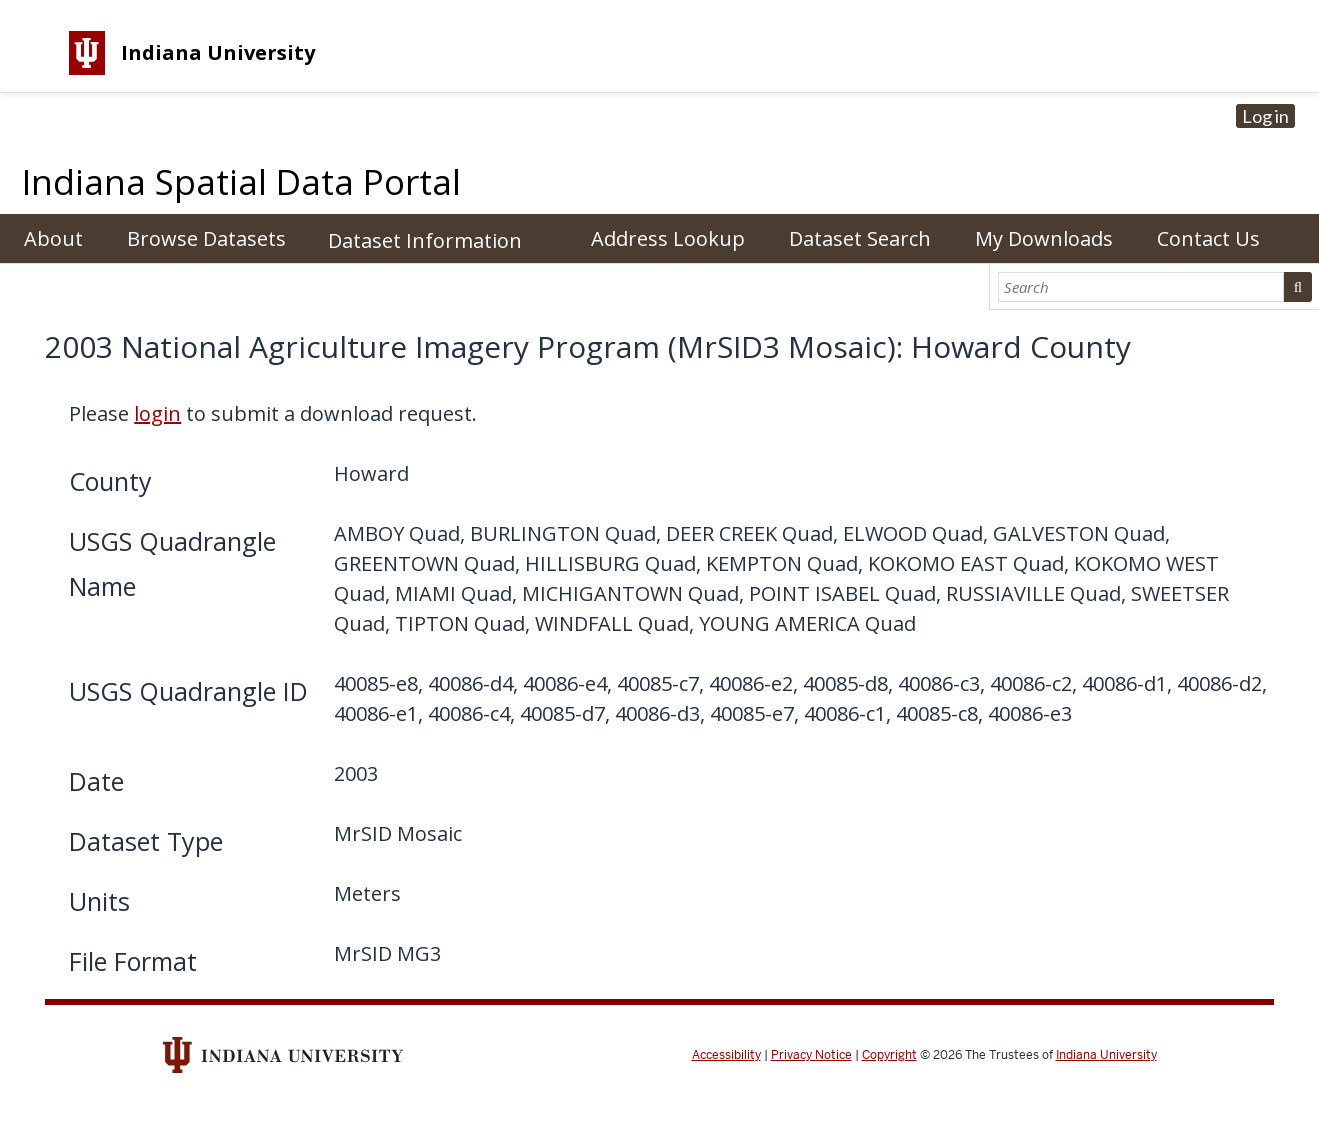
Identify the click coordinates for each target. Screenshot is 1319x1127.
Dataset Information (425, 240)
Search (1297, 287)
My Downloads (1044, 238)
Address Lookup (668, 238)
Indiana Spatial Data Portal (241, 181)
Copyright (889, 1055)
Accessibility (726, 1055)
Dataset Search (860, 238)
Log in (1265, 116)
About (53, 238)
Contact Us (1208, 238)
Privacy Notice (811, 1055)
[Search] (1141, 287)
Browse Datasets (206, 238)
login (157, 413)
